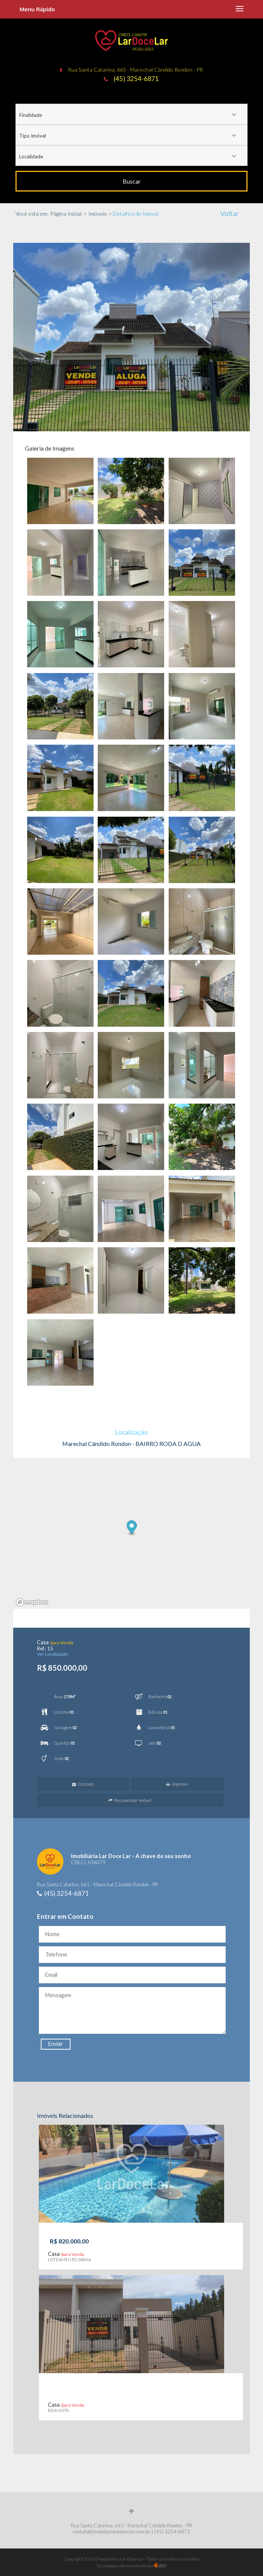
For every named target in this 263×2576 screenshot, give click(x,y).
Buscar (132, 181)
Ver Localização (52, 1653)
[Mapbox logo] (32, 1602)
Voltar (229, 213)
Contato (83, 1784)
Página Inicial (66, 213)
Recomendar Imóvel (130, 1800)
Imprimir (177, 1784)
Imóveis (97, 213)
